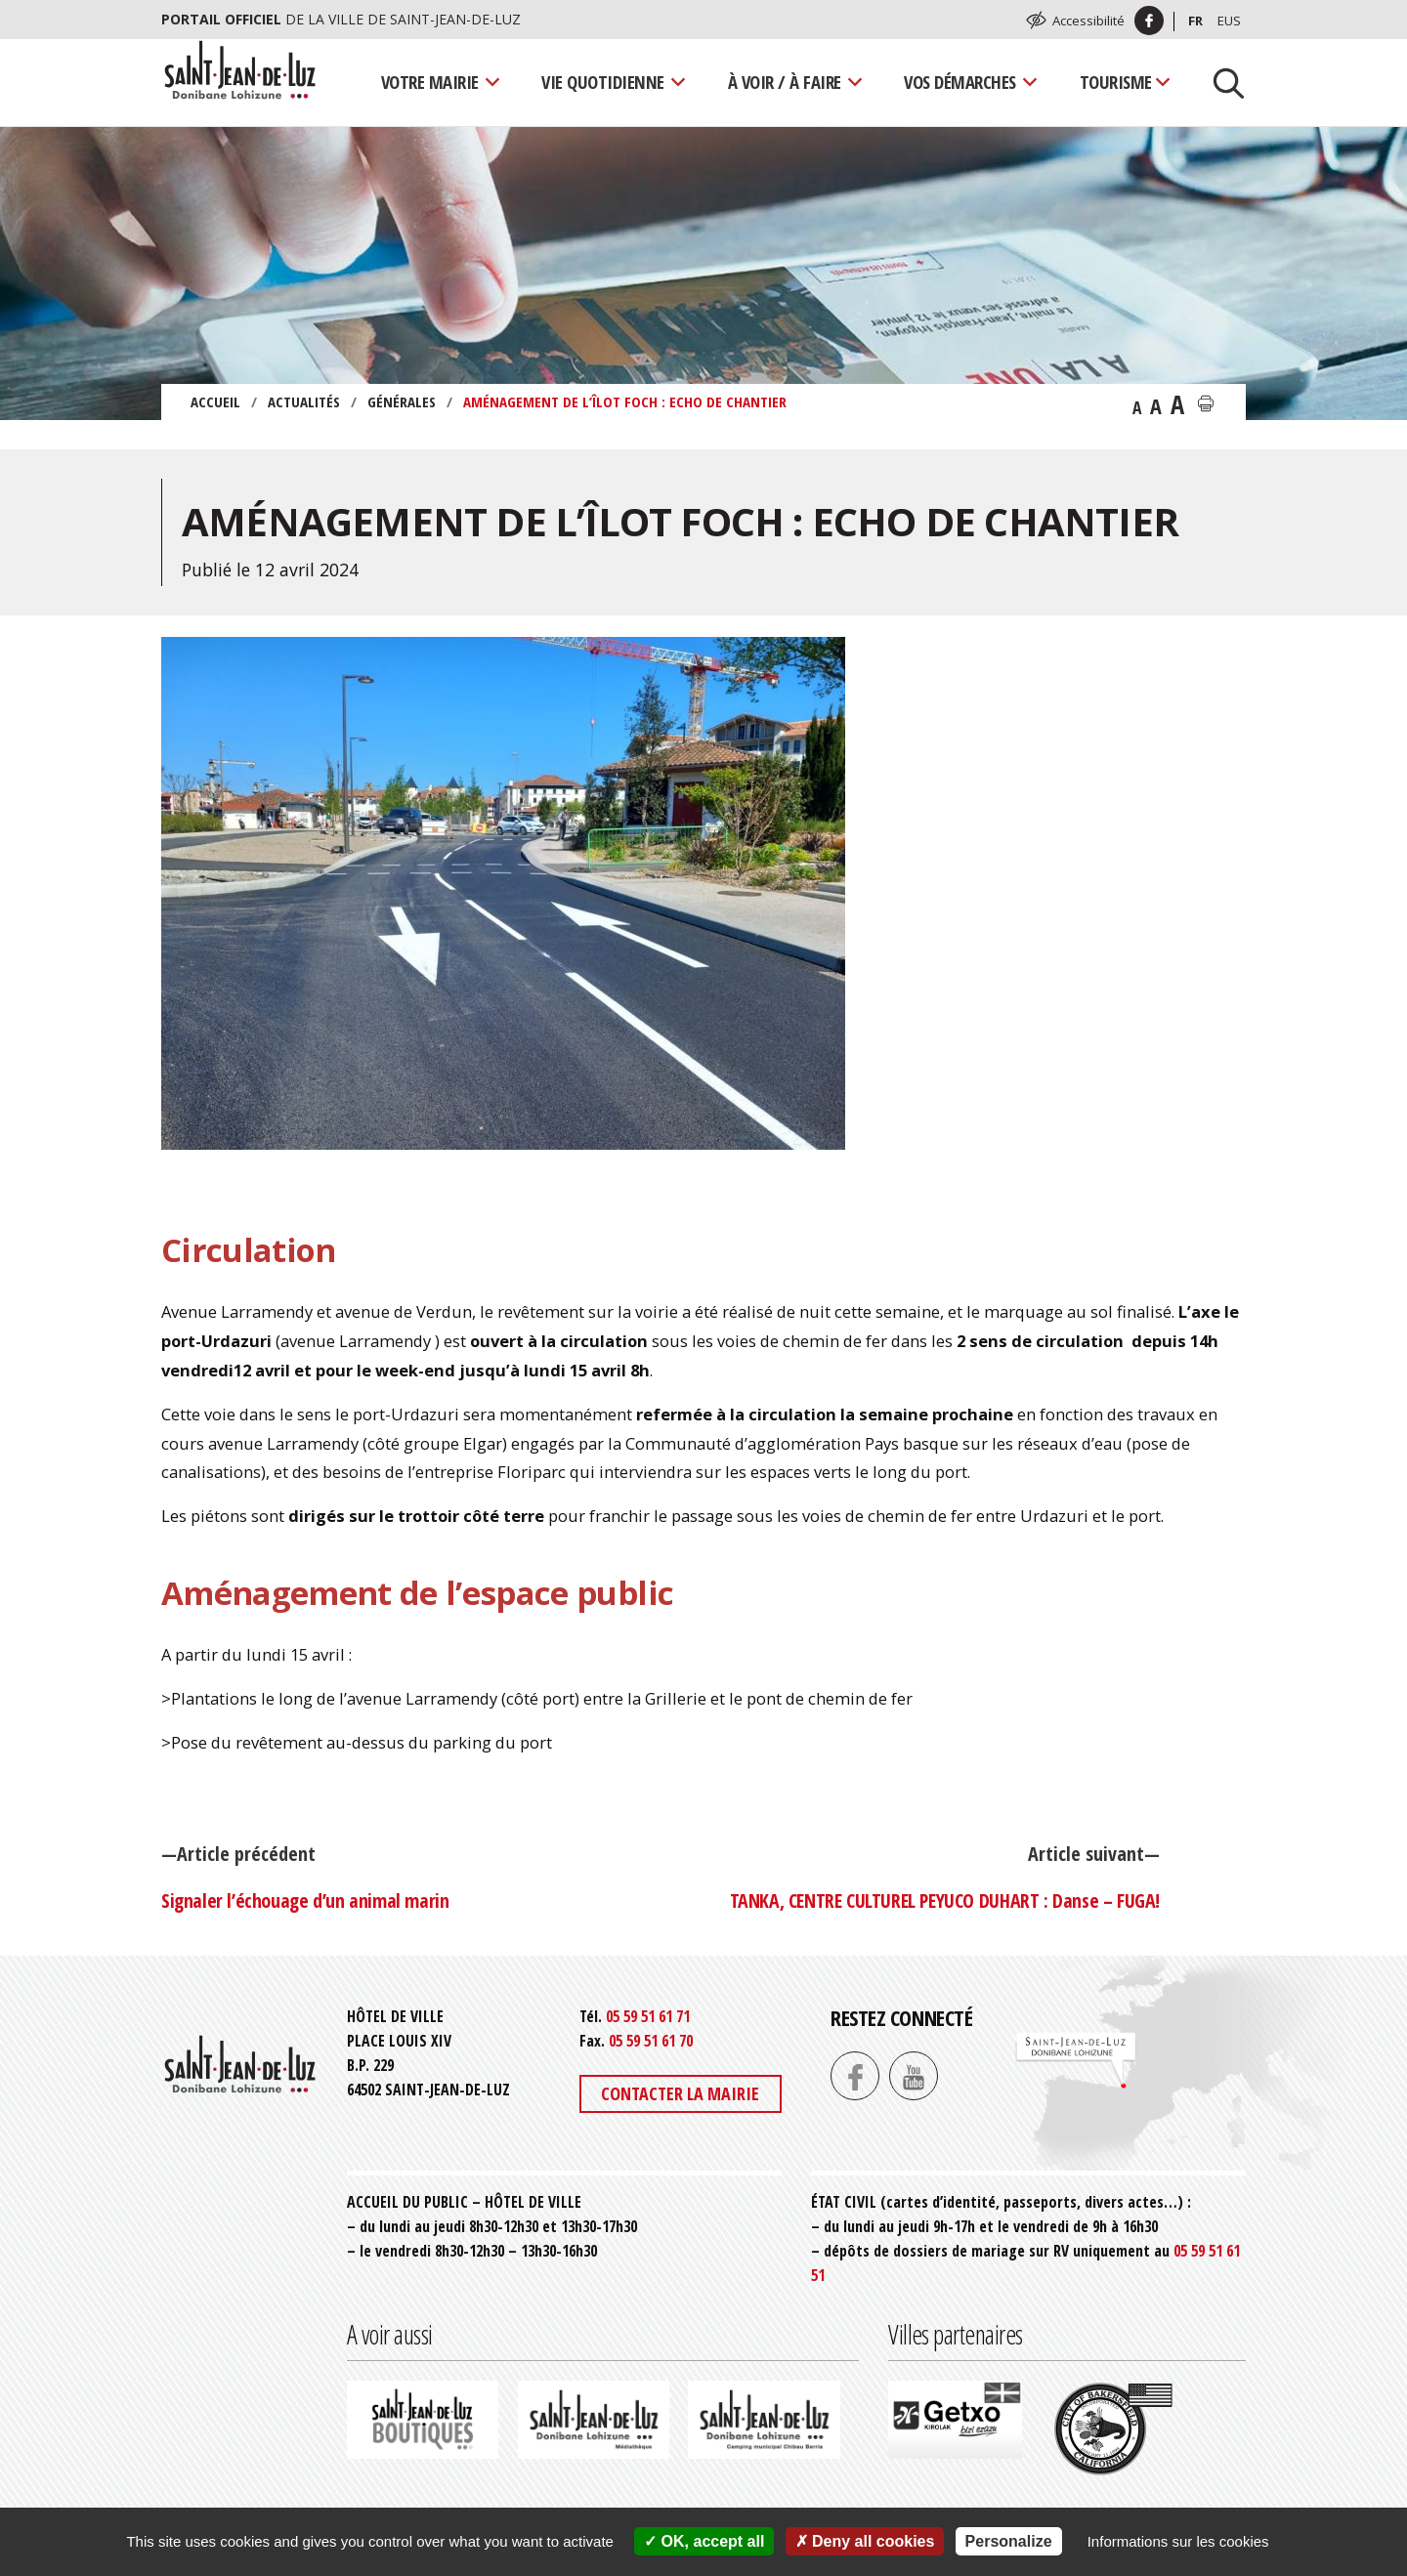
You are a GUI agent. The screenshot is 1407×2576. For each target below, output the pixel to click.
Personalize (1008, 2541)
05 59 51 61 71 (648, 2016)
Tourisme (1116, 81)
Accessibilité (1088, 20)
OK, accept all (704, 2541)
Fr (1195, 20)
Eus (1229, 20)
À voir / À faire (784, 81)
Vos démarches (960, 81)
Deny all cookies (865, 2541)
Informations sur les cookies (1178, 2541)
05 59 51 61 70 (651, 2040)
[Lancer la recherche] (1221, 82)
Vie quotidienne (602, 81)
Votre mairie (430, 81)
